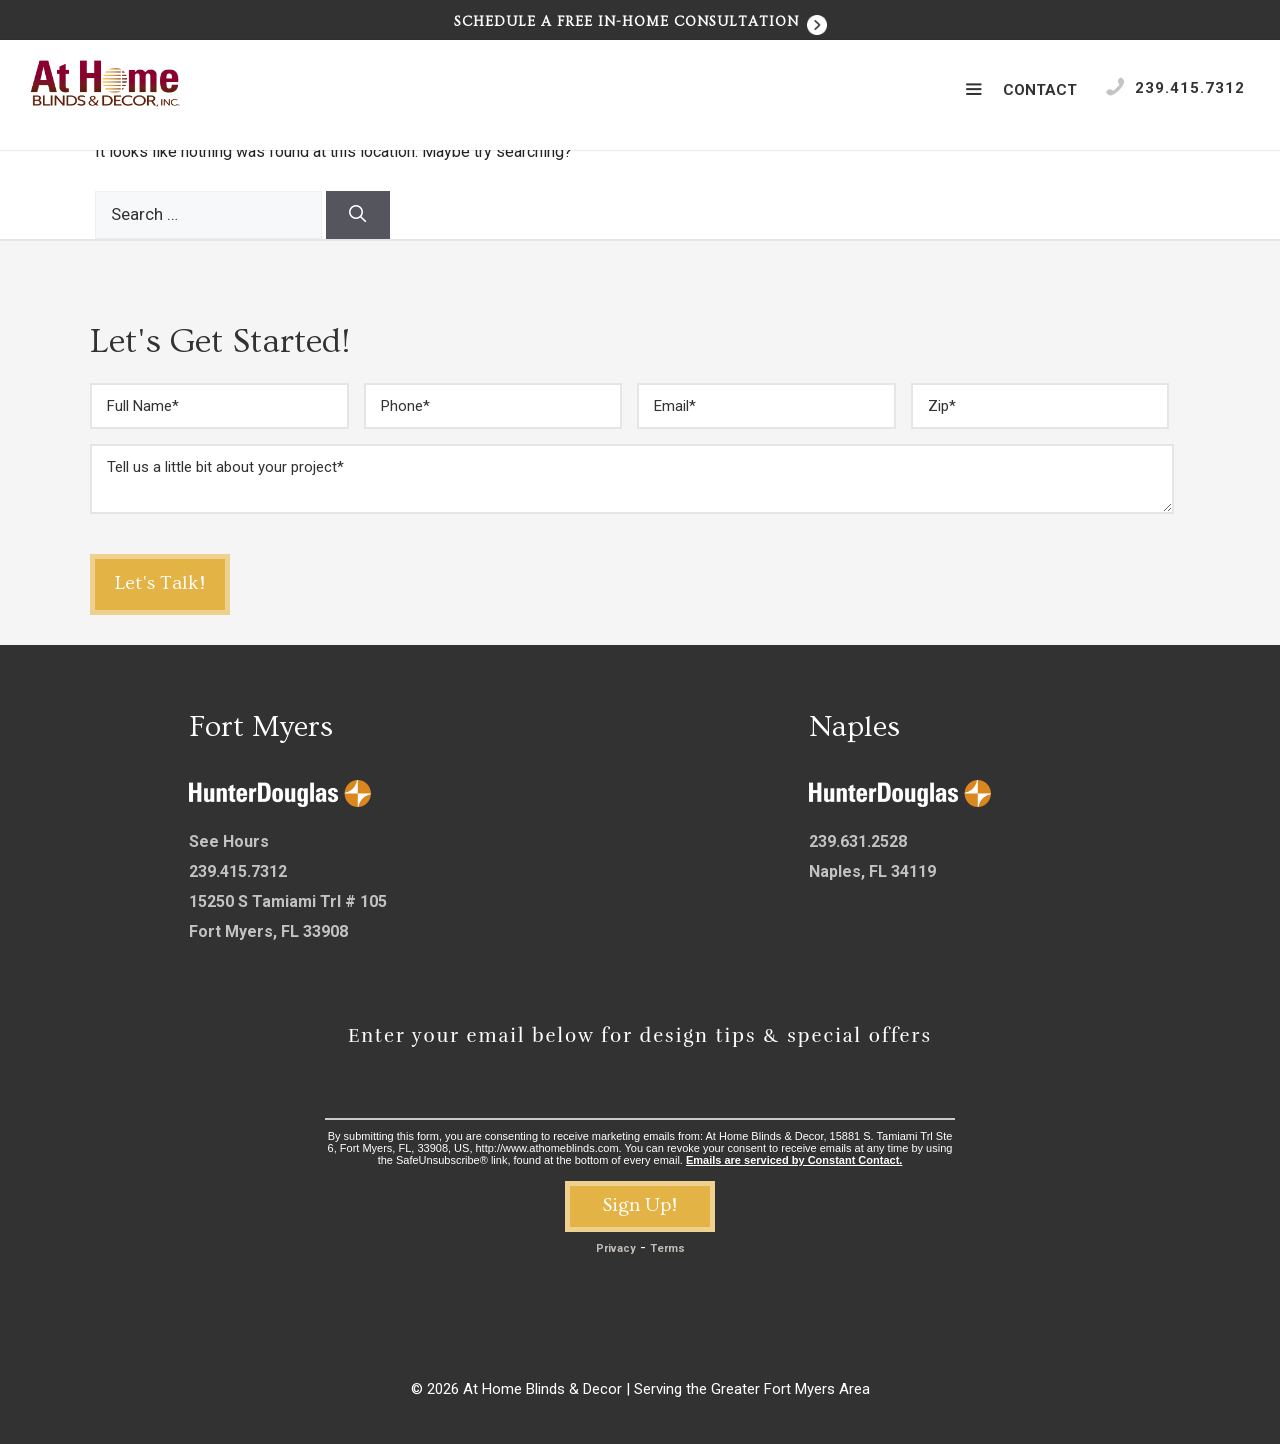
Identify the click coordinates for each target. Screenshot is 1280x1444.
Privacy (616, 1248)
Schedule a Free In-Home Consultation (640, 22)
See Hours (229, 841)
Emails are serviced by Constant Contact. (794, 1160)
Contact (1040, 90)
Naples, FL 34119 (872, 871)
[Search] (358, 215)
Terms (667, 1248)
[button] (973, 90)
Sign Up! (640, 1205)
